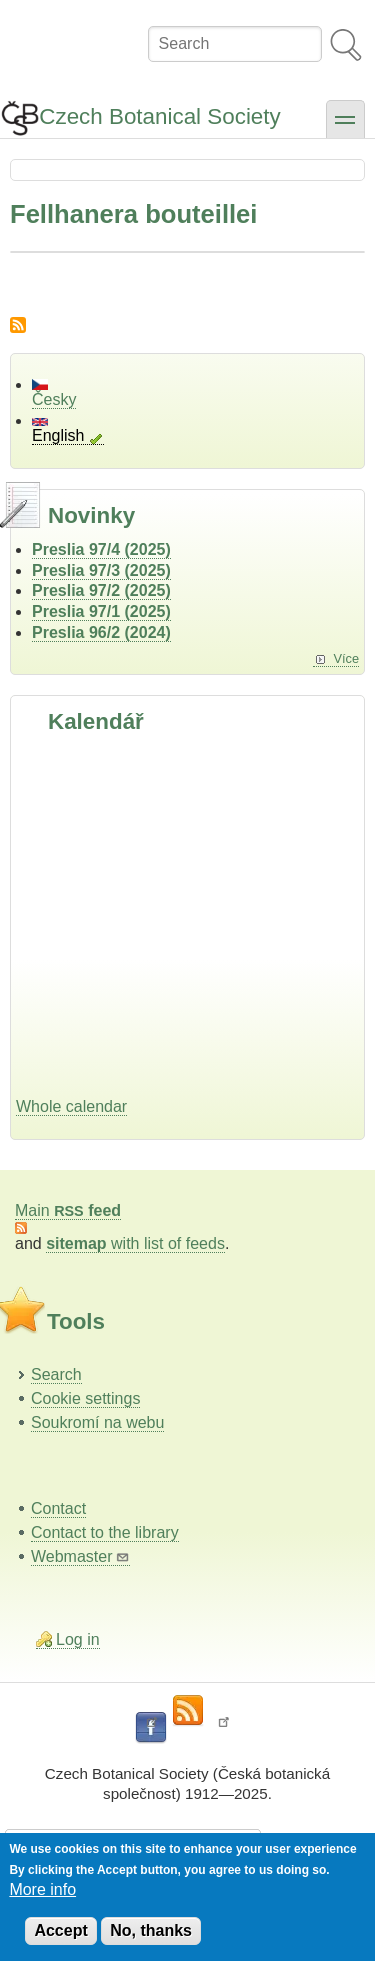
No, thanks (151, 1930)
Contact (58, 1508)
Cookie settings (85, 1398)
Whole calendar (71, 1106)
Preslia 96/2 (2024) (101, 632)
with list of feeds (135, 1243)
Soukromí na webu (97, 1422)
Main (68, 1210)
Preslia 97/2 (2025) (101, 590)
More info (42, 1889)
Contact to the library (105, 1532)
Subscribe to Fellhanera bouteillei (18, 325)
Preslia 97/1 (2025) (101, 611)
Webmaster (80, 1556)
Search (56, 1374)
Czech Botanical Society (159, 116)
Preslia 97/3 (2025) (101, 570)
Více (346, 658)
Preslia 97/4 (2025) (101, 549)
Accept (60, 1930)
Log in (78, 1639)
